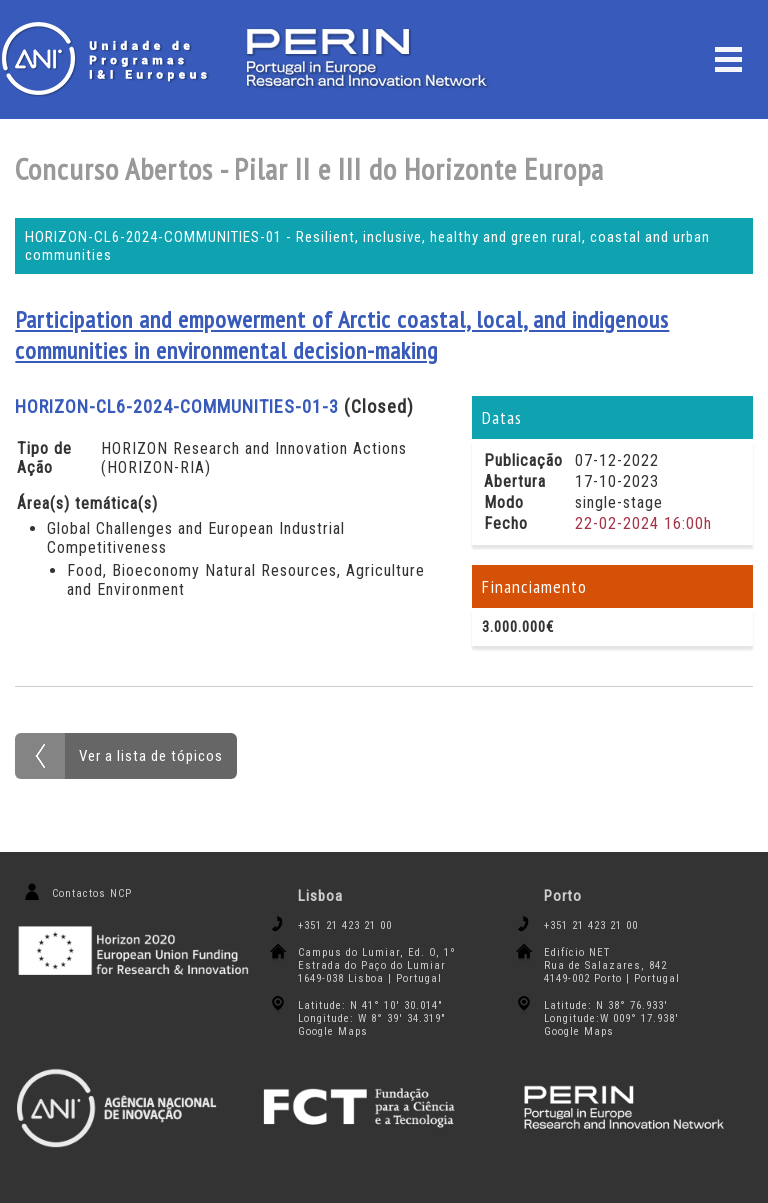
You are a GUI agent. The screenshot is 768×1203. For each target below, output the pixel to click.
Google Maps (333, 1031)
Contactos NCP (92, 893)
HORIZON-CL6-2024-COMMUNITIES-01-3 (177, 406)
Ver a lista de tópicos (151, 756)
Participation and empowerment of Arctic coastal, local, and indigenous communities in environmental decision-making (342, 335)
